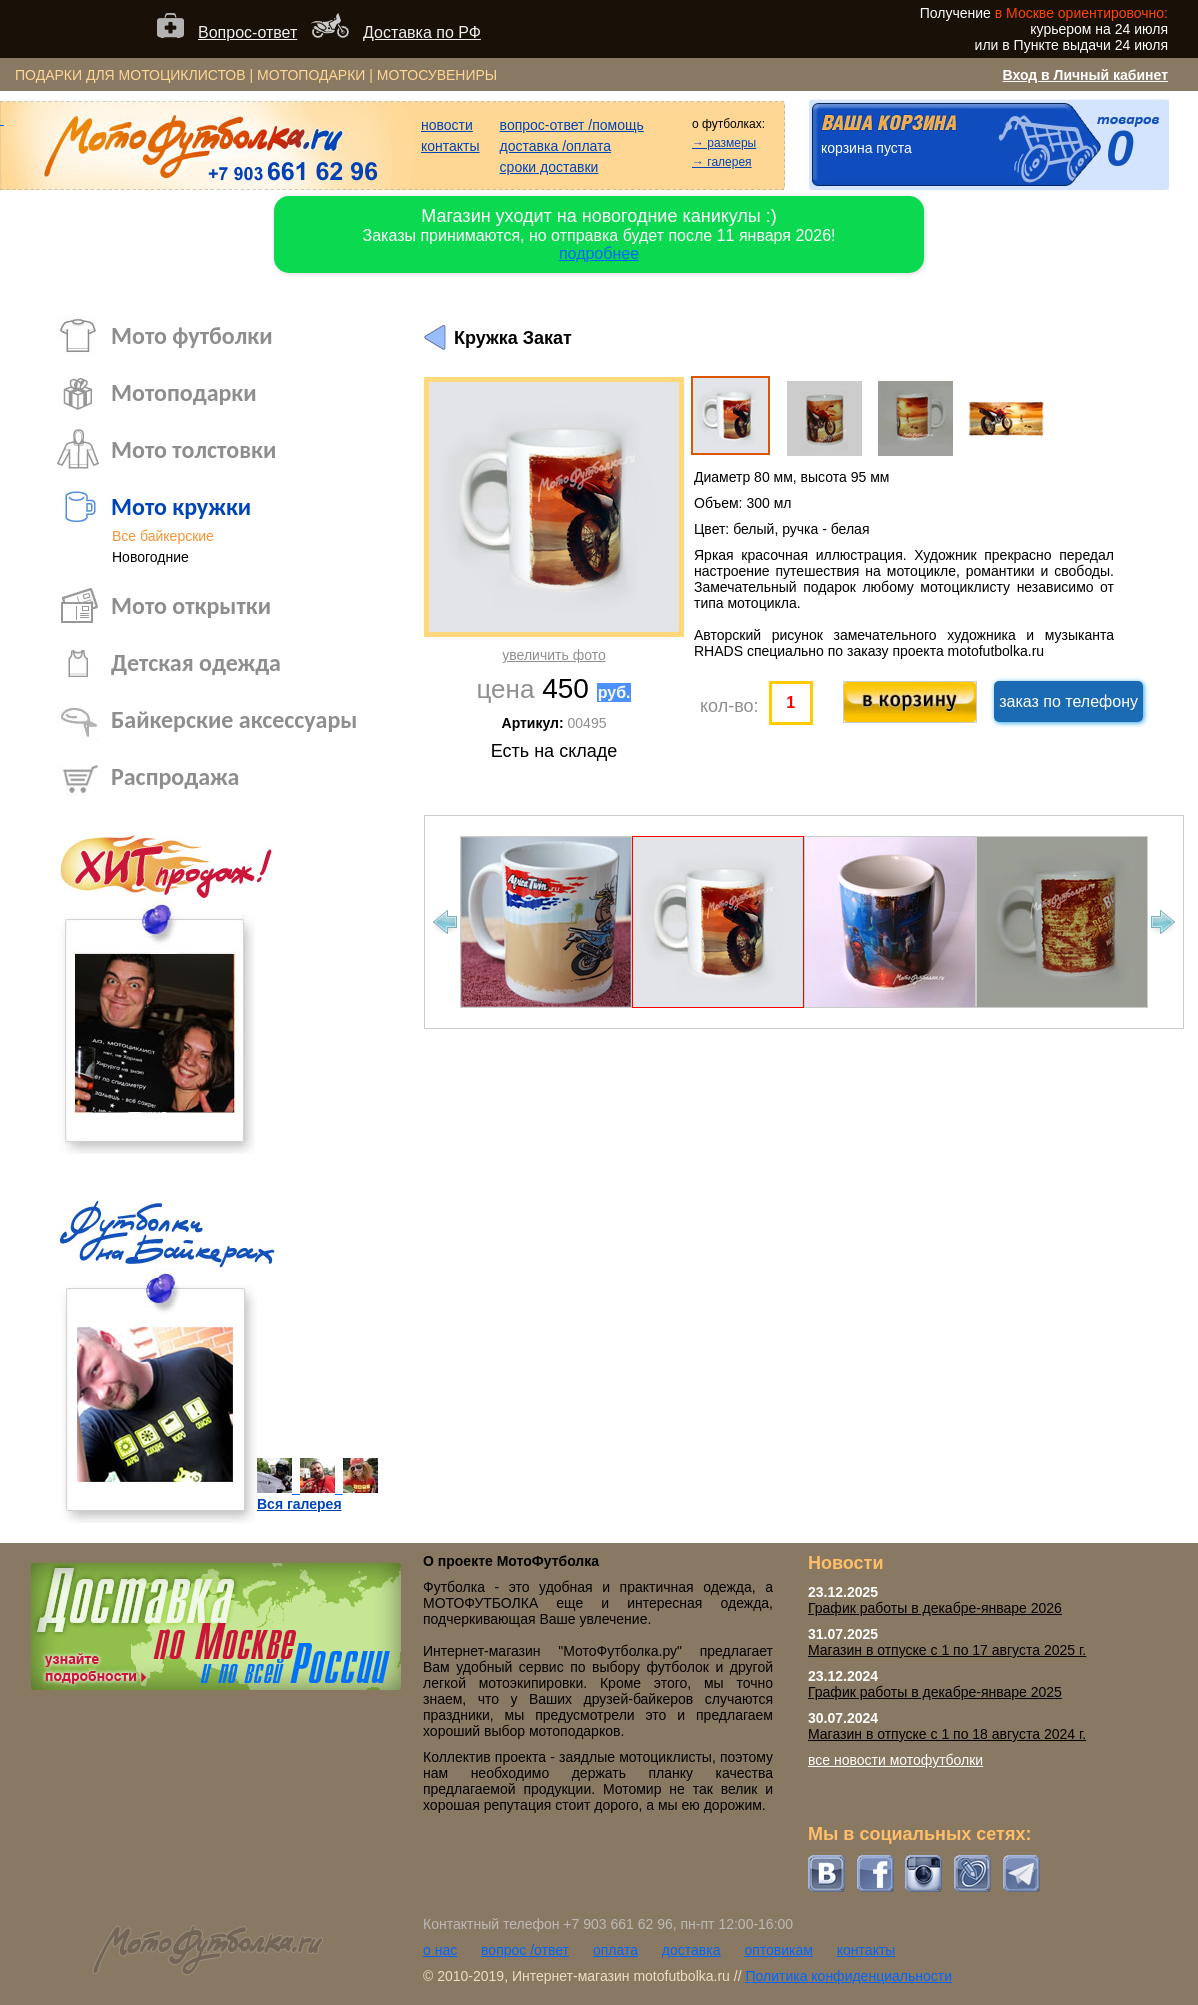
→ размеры (724, 143)
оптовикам (778, 1950)
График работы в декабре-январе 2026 (935, 1608)
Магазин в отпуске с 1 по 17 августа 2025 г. (947, 1650)
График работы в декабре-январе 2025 (935, 1692)
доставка (691, 1950)
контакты (450, 146)
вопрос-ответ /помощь (572, 125)
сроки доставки (549, 167)
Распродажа (175, 776)
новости (447, 125)
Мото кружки (181, 506)
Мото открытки (191, 605)
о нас (440, 1950)
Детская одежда (196, 662)
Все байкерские (163, 536)
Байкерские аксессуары (234, 719)
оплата (615, 1950)
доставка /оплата (556, 146)
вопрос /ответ (525, 1950)
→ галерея (722, 162)
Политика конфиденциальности (848, 1976)
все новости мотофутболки (895, 1760)
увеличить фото (553, 655)
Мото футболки (192, 335)
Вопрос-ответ (247, 32)
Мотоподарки (184, 392)
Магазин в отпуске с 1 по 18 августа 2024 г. (947, 1734)
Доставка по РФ (422, 32)
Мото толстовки (193, 449)
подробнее (599, 253)
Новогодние (150, 557)
